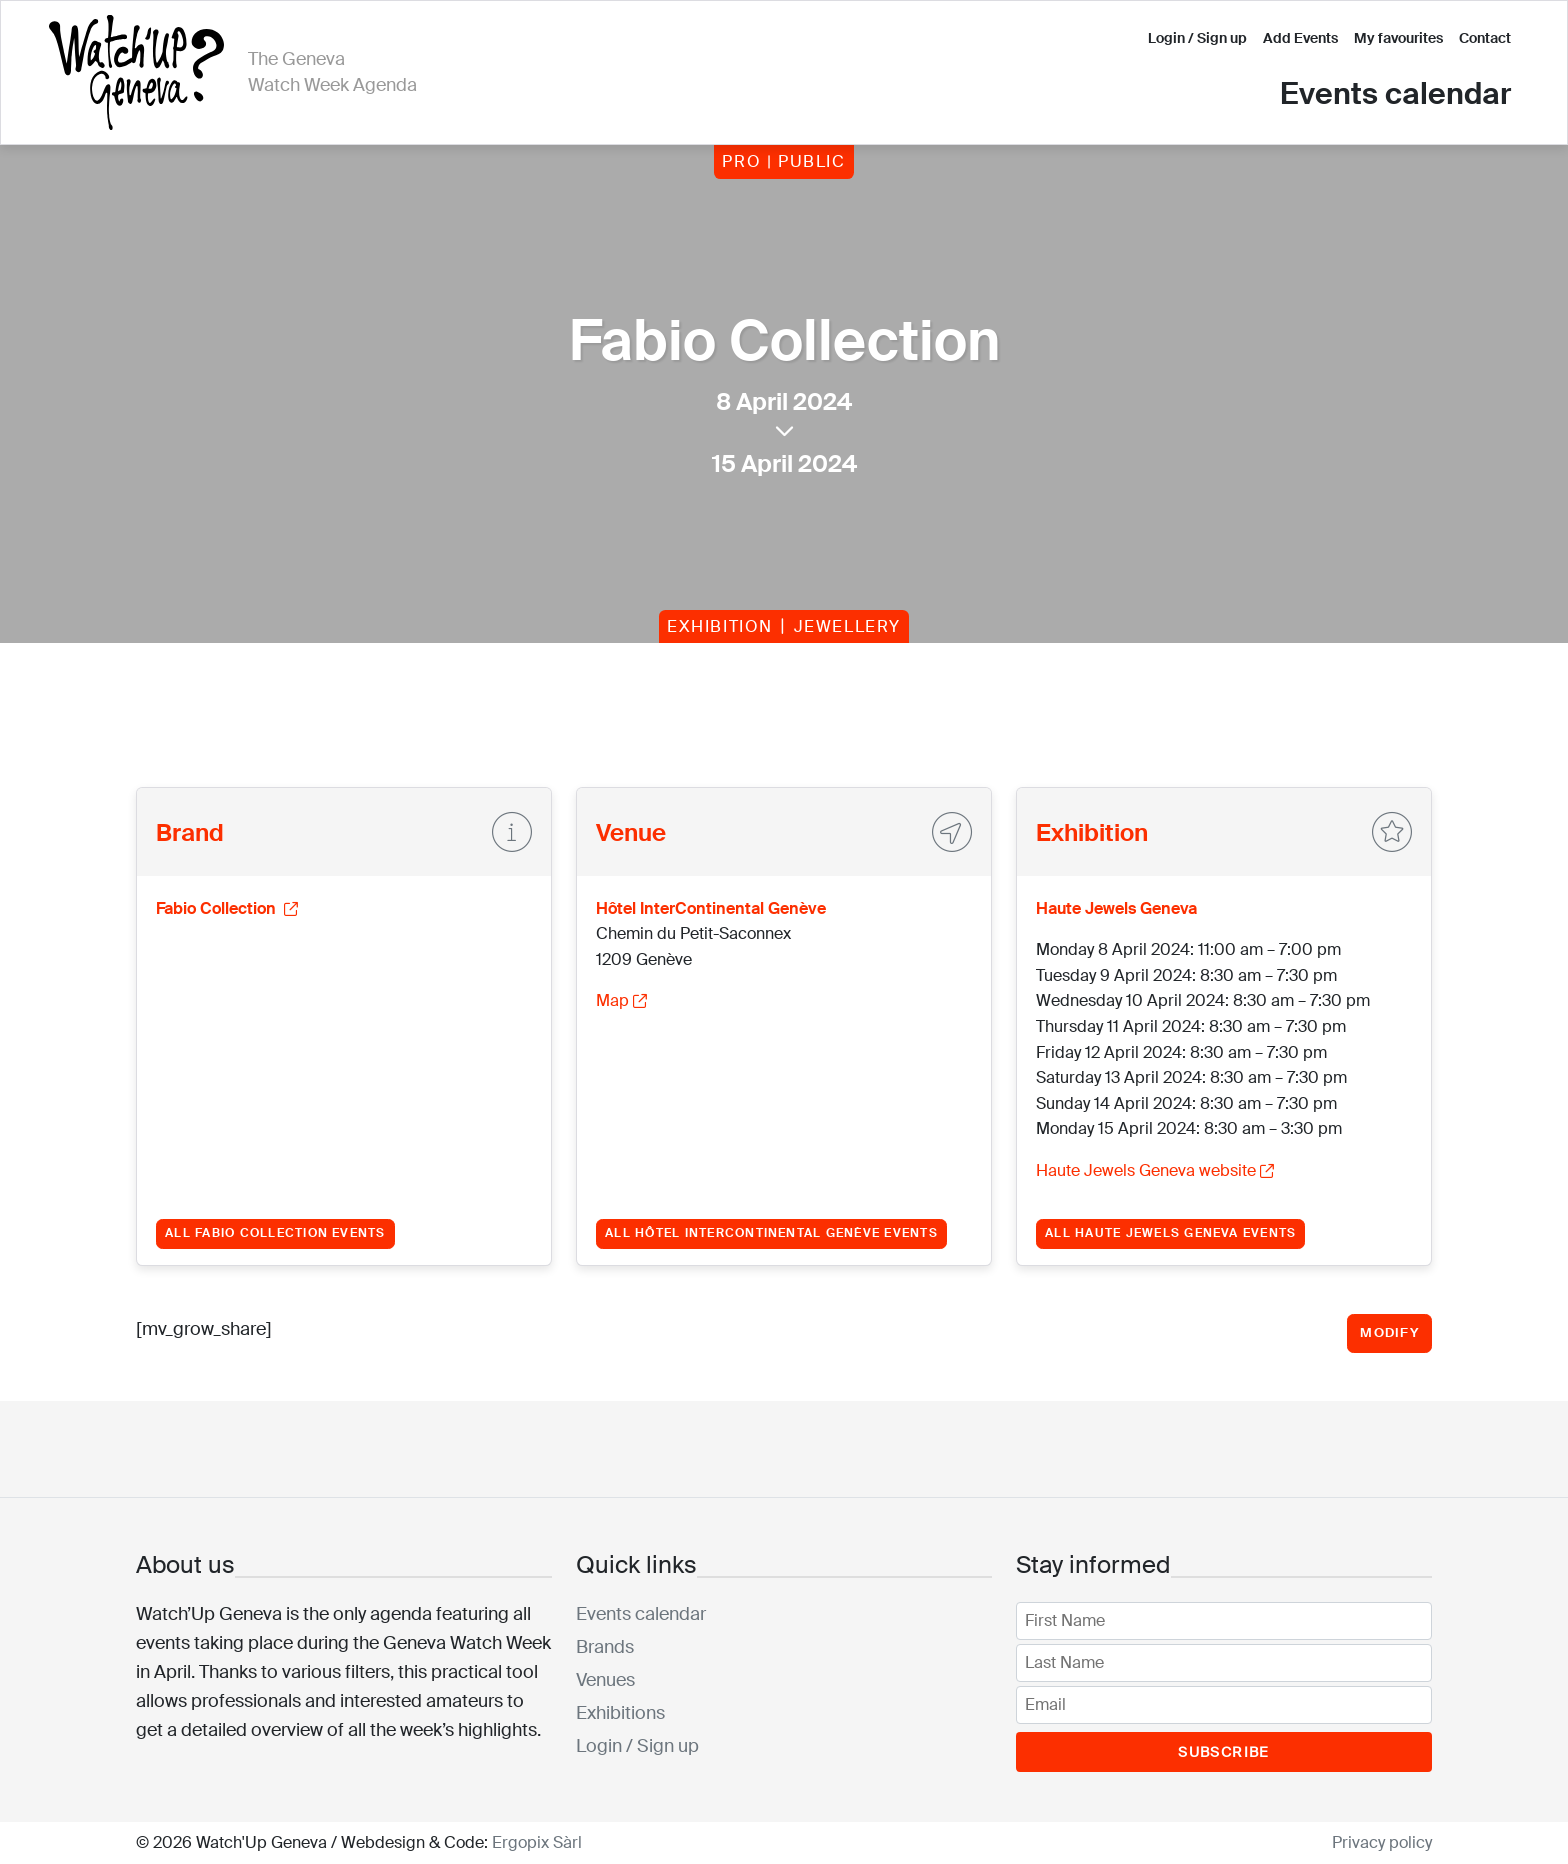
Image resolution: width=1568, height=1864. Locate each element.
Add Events (1300, 38)
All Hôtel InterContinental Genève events (771, 1233)
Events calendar (1395, 93)
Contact (1485, 38)
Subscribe (1224, 1752)
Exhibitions (620, 1713)
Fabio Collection (227, 908)
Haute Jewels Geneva (1116, 908)
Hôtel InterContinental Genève (711, 908)
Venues (605, 1680)
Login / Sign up (1197, 38)
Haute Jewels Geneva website (1155, 1170)
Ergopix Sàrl (537, 1842)
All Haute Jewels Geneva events (1170, 1233)
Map (621, 1000)
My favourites (1398, 38)
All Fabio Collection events (275, 1233)
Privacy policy (1382, 1842)
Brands (605, 1647)
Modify (1389, 1332)
